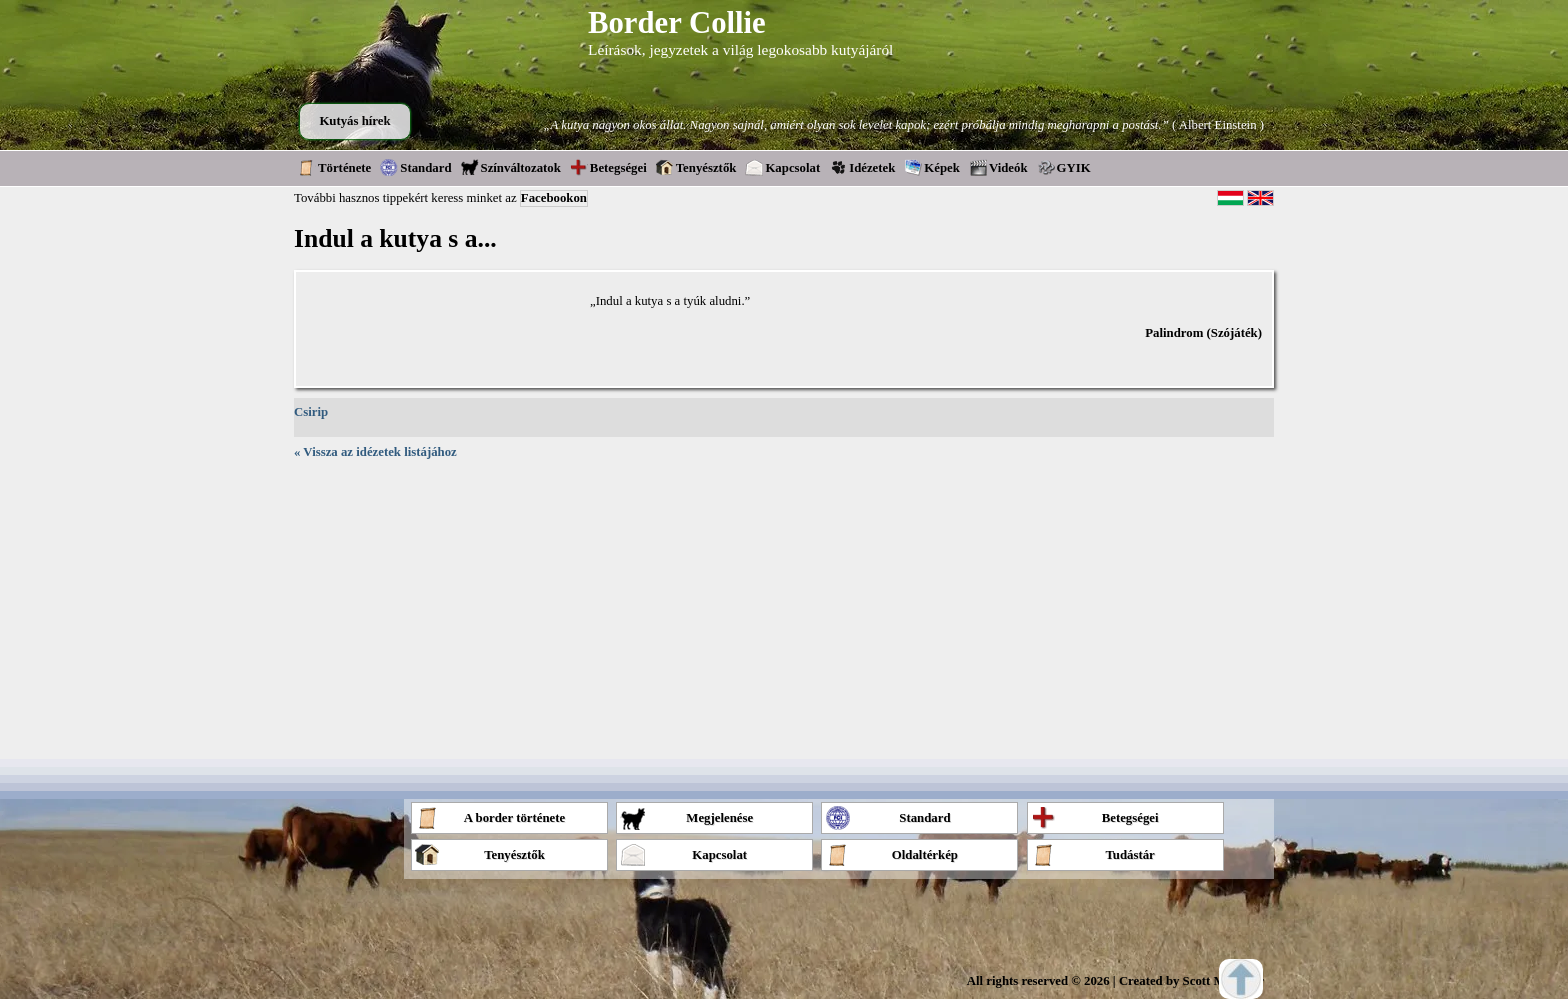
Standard (415, 167)
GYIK (1064, 167)
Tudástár (1093, 854)
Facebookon (554, 198)
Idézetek (862, 167)
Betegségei (608, 167)
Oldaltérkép (891, 854)
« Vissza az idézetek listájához (375, 452)
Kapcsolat (782, 167)
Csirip (311, 412)
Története (334, 167)
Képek (932, 167)
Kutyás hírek (354, 121)
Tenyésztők (696, 167)
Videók (998, 167)
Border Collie (677, 23)
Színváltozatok (511, 167)
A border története (490, 817)
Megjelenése (686, 817)
